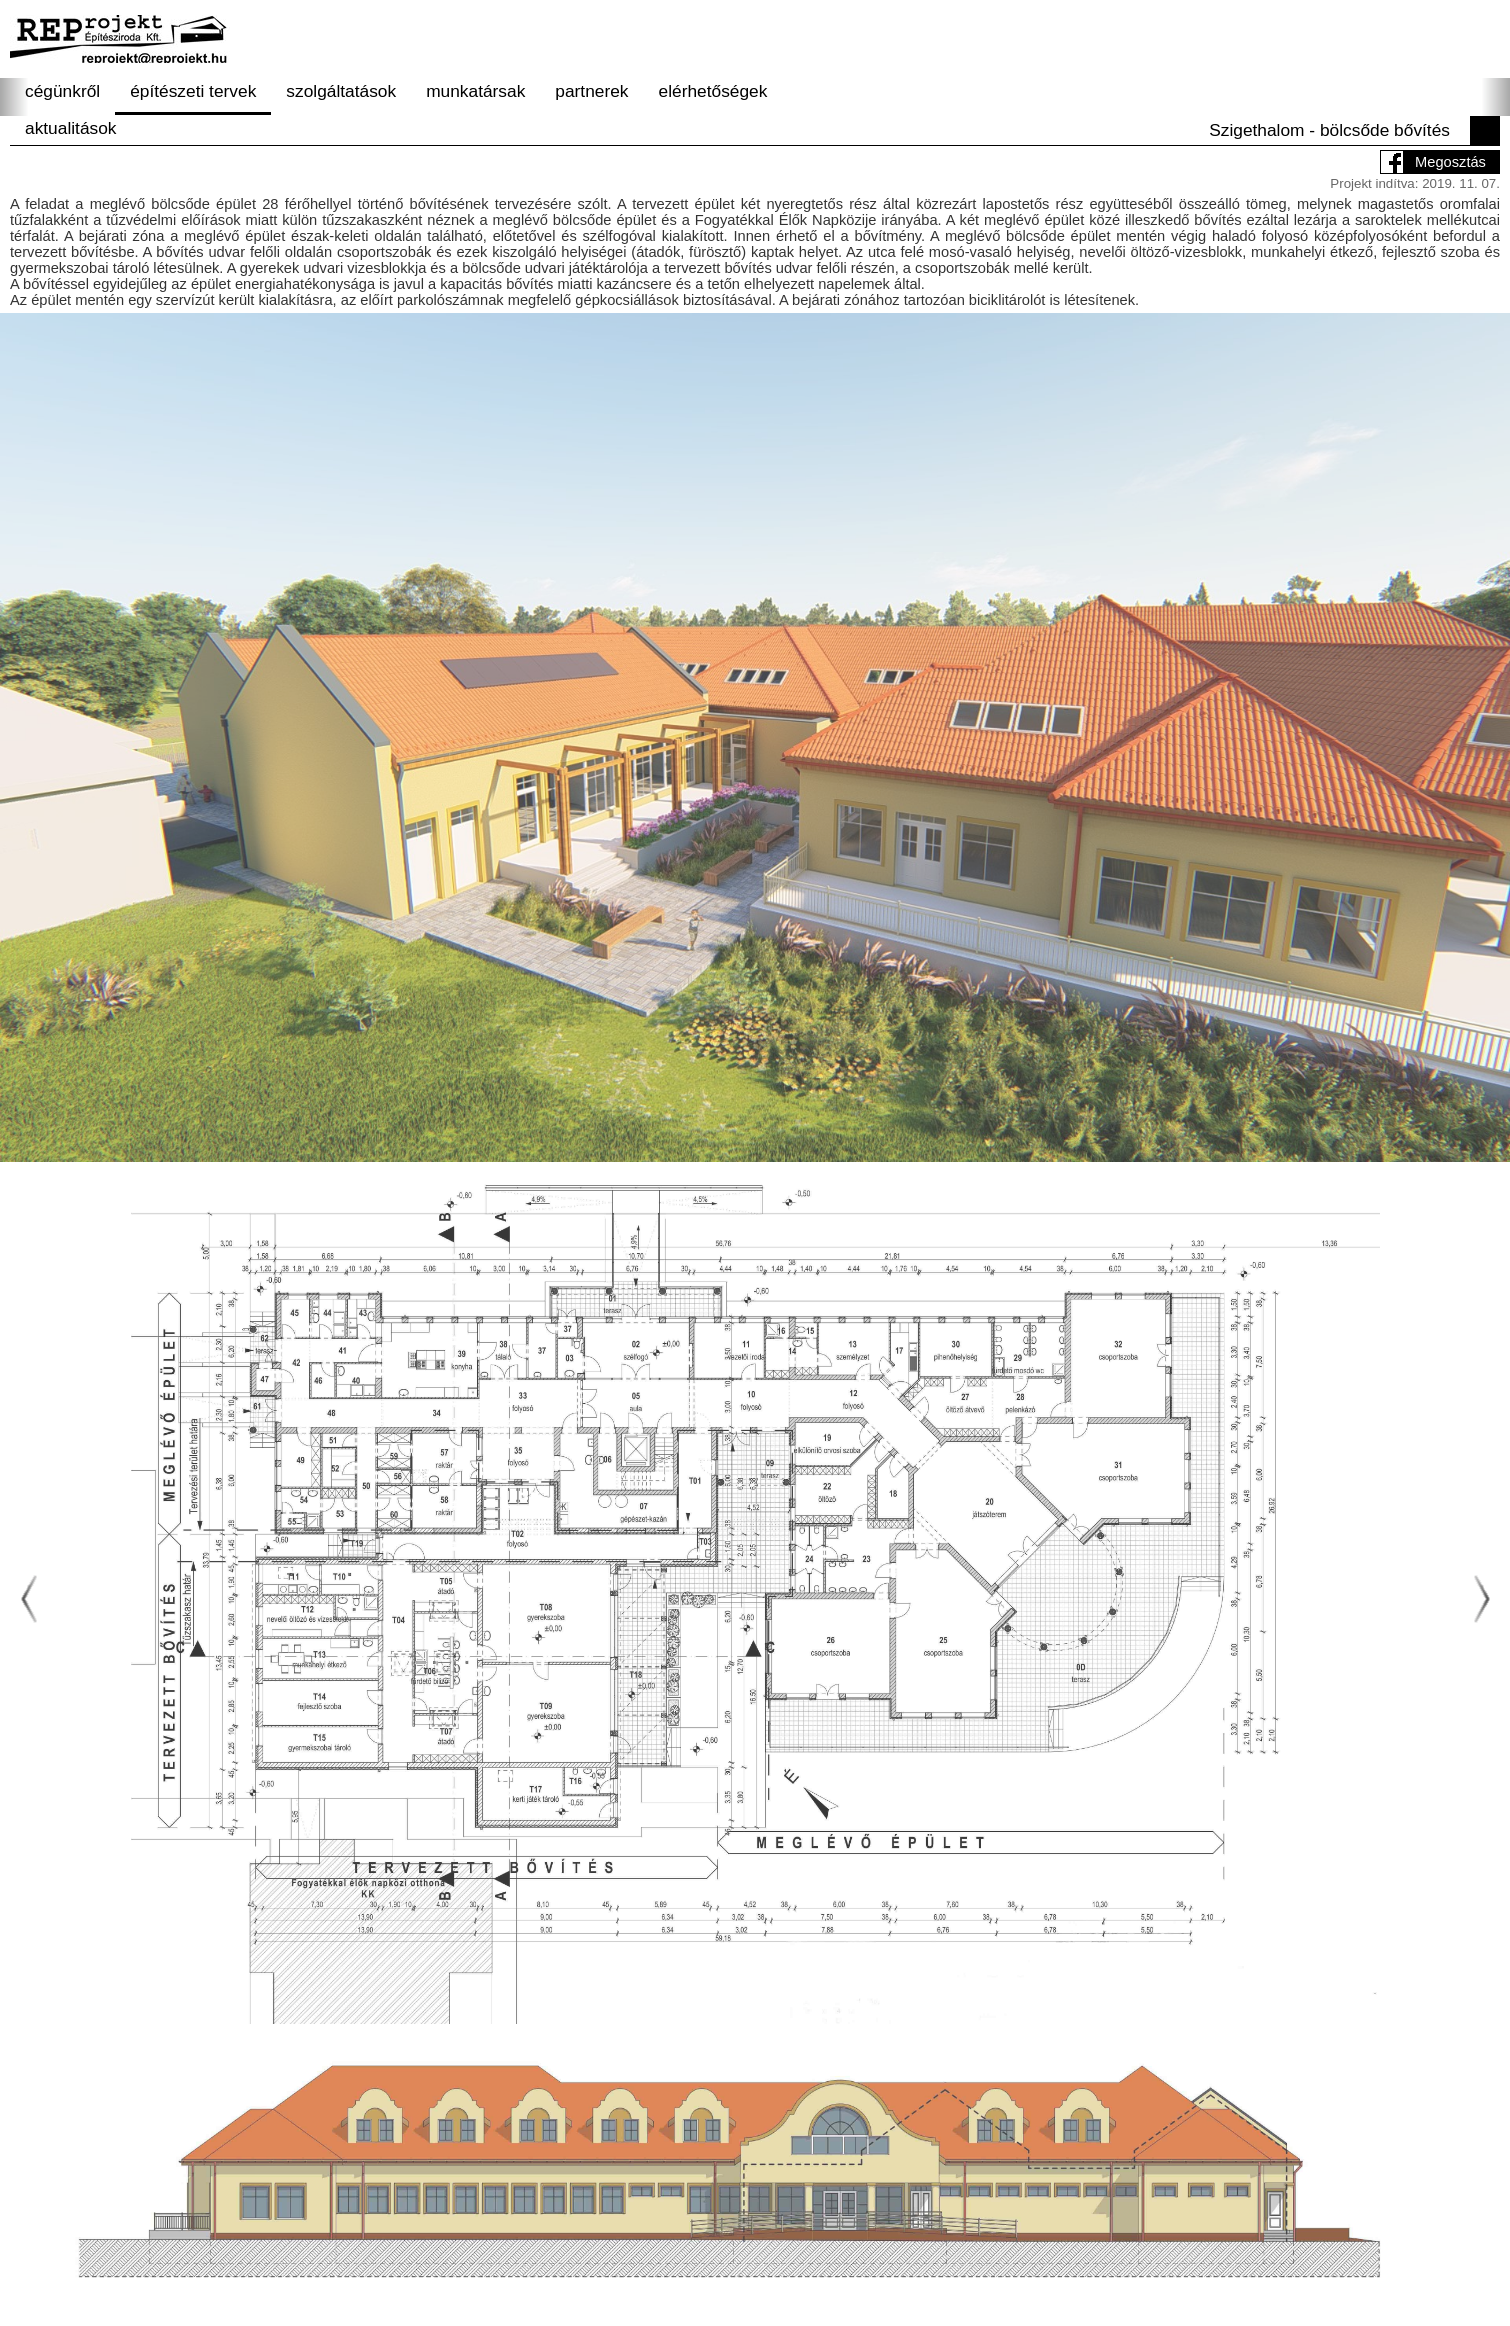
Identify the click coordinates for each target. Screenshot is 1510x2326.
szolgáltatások (341, 91)
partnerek (591, 91)
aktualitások (71, 128)
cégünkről (62, 91)
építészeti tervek (193, 91)
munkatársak (475, 91)
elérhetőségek (713, 91)
